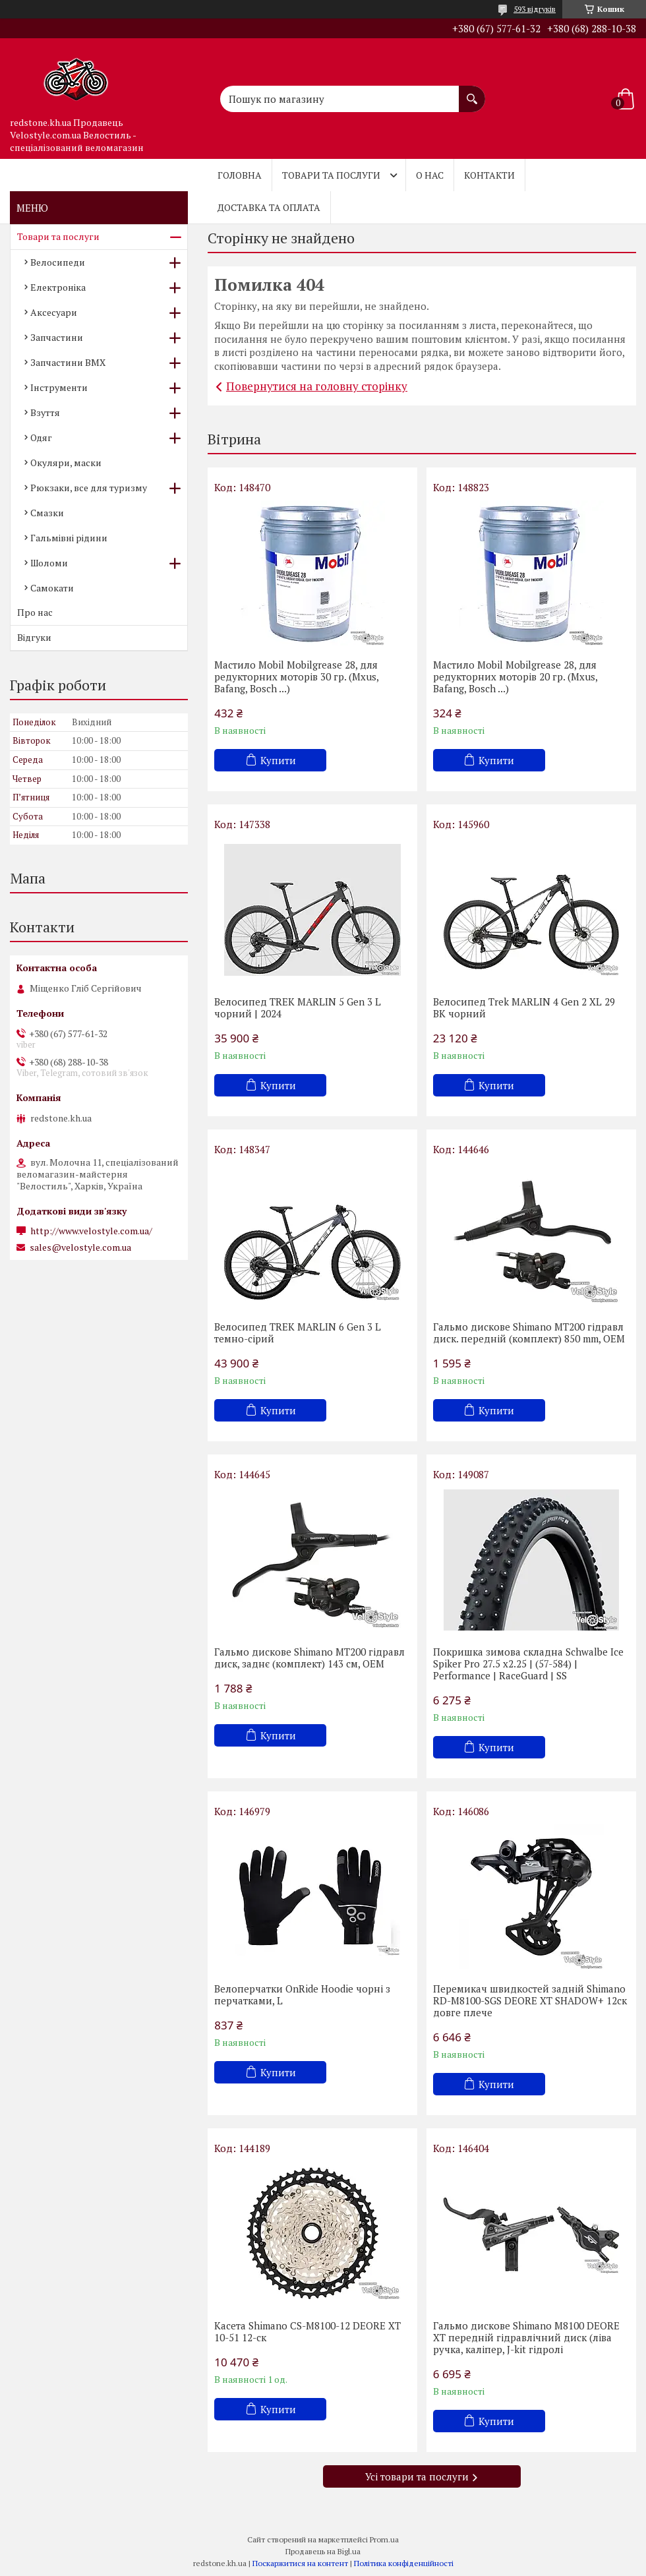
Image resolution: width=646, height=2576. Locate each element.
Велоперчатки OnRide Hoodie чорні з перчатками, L (302, 1994)
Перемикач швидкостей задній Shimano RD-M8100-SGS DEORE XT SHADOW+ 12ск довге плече (530, 2000)
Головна (240, 175)
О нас (430, 175)
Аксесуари (53, 312)
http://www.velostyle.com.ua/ (91, 1231)
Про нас (35, 612)
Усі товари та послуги (417, 2476)
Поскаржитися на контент (300, 2563)
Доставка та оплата (269, 207)
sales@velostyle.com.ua (80, 1247)
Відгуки (34, 637)
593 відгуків (535, 9)
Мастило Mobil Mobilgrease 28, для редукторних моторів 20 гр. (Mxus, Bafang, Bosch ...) (515, 676)
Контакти (489, 175)
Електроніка (58, 287)
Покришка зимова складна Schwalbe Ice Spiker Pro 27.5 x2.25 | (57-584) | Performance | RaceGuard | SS (528, 1663)
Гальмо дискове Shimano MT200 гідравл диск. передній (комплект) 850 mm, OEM (529, 1332)
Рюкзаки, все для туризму (88, 487)
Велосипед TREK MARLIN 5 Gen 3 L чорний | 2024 (297, 1007)
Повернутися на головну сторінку (316, 386)
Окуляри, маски (66, 462)
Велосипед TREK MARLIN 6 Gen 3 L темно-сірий (297, 1332)
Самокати (52, 588)
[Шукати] (472, 92)
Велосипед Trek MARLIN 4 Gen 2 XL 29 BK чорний (524, 1007)
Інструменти (59, 387)
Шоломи (49, 562)
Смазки (47, 512)
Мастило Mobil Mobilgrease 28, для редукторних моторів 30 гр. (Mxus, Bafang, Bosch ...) (296, 676)
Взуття (45, 412)
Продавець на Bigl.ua (323, 2551)
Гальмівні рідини (68, 537)
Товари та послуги (331, 175)
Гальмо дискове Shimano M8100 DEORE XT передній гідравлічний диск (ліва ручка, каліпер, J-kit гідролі (526, 2337)
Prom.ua (384, 2539)
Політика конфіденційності (404, 2563)
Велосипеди (57, 262)
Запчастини (56, 337)
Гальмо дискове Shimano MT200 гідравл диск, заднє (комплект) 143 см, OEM (309, 1657)
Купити (278, 760)
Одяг (41, 437)
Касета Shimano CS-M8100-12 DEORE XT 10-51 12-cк (307, 2331)
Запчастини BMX (67, 362)
